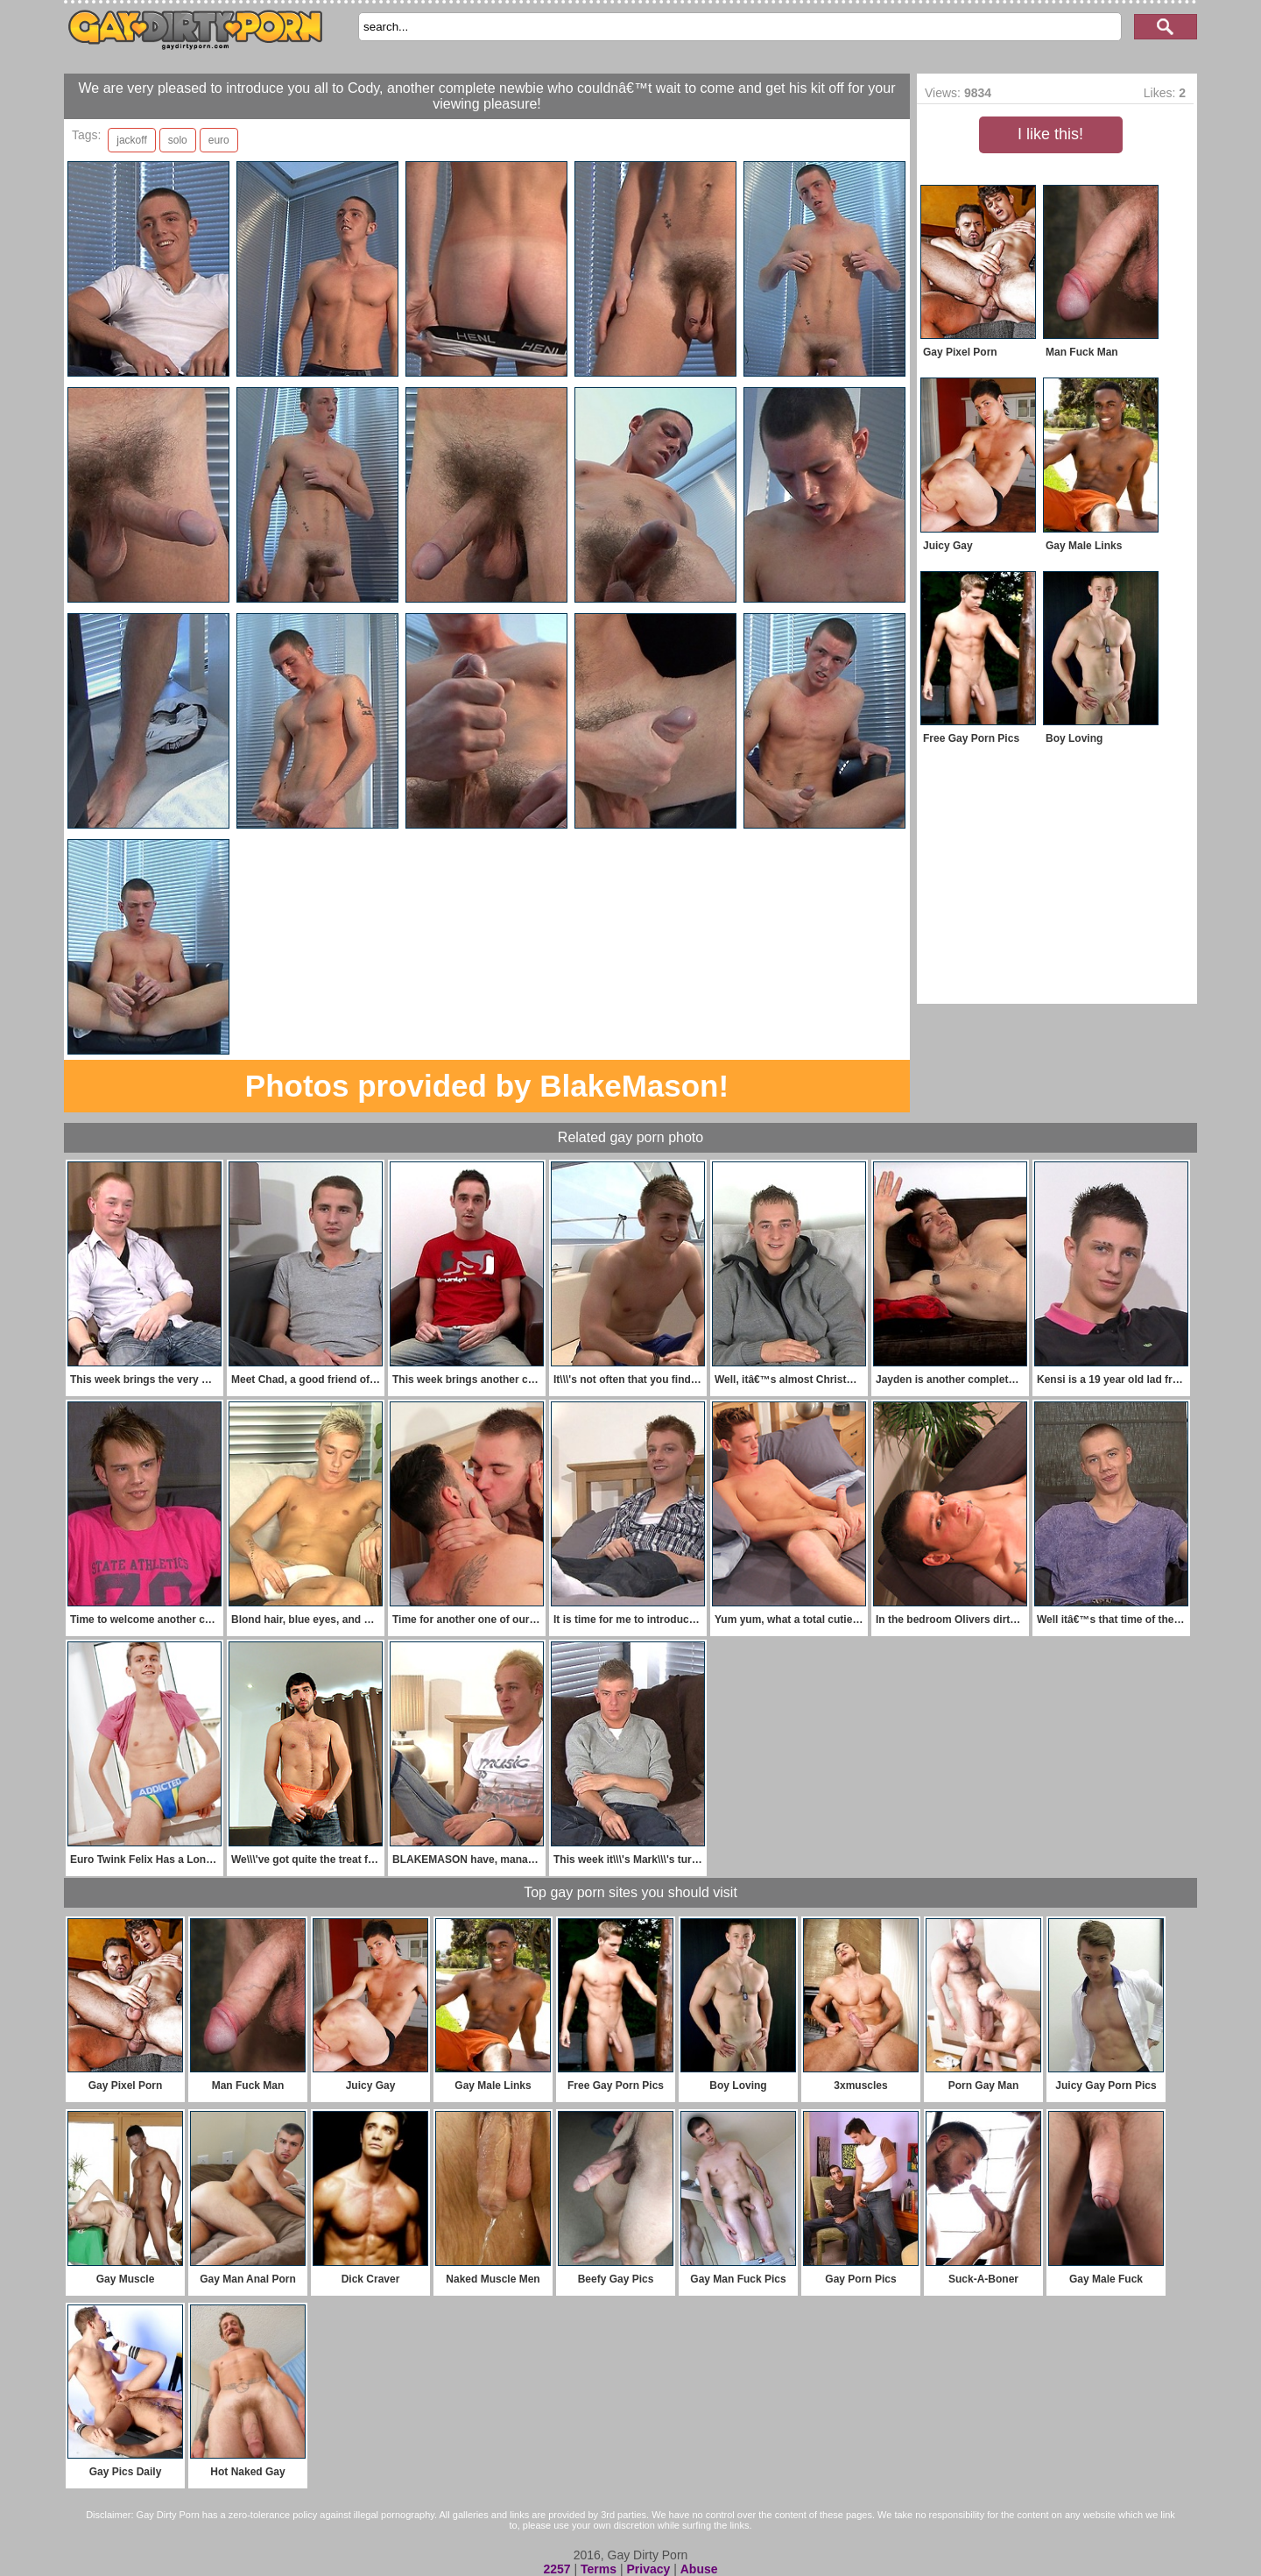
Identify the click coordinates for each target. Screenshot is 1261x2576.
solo (177, 140)
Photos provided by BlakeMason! (487, 1086)
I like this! (1050, 134)
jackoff (131, 140)
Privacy (648, 2569)
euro (218, 140)
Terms (598, 2569)
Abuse (699, 2569)
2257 (556, 2569)
